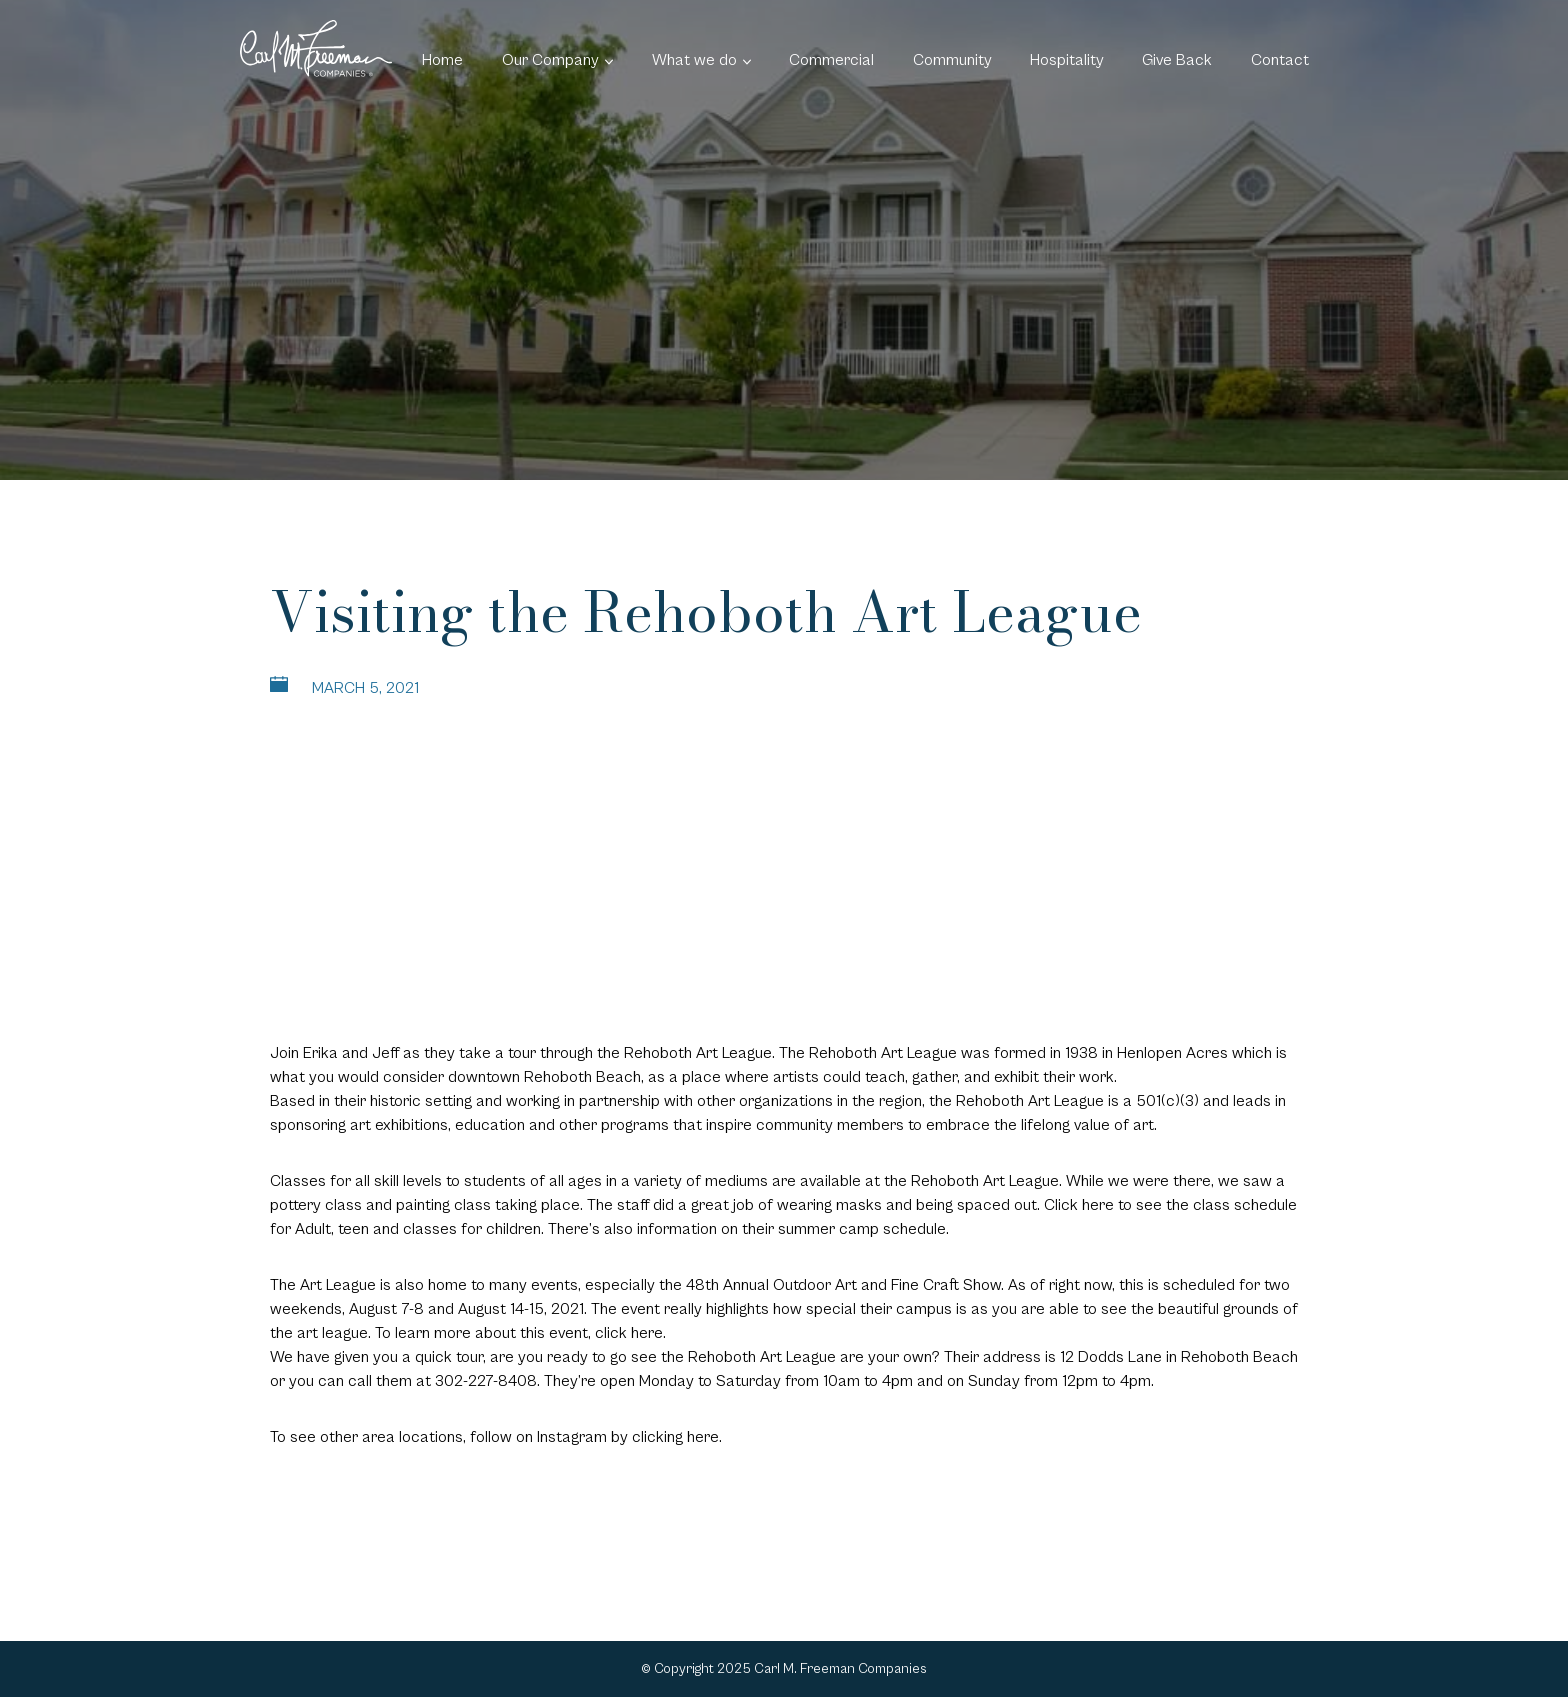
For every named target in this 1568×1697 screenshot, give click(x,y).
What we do (694, 60)
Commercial (831, 60)
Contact (1280, 60)
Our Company (550, 60)
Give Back (1177, 60)
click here (629, 1333)
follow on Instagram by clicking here (594, 1437)
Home (442, 60)
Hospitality (1067, 60)
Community (952, 60)
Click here (1079, 1205)
